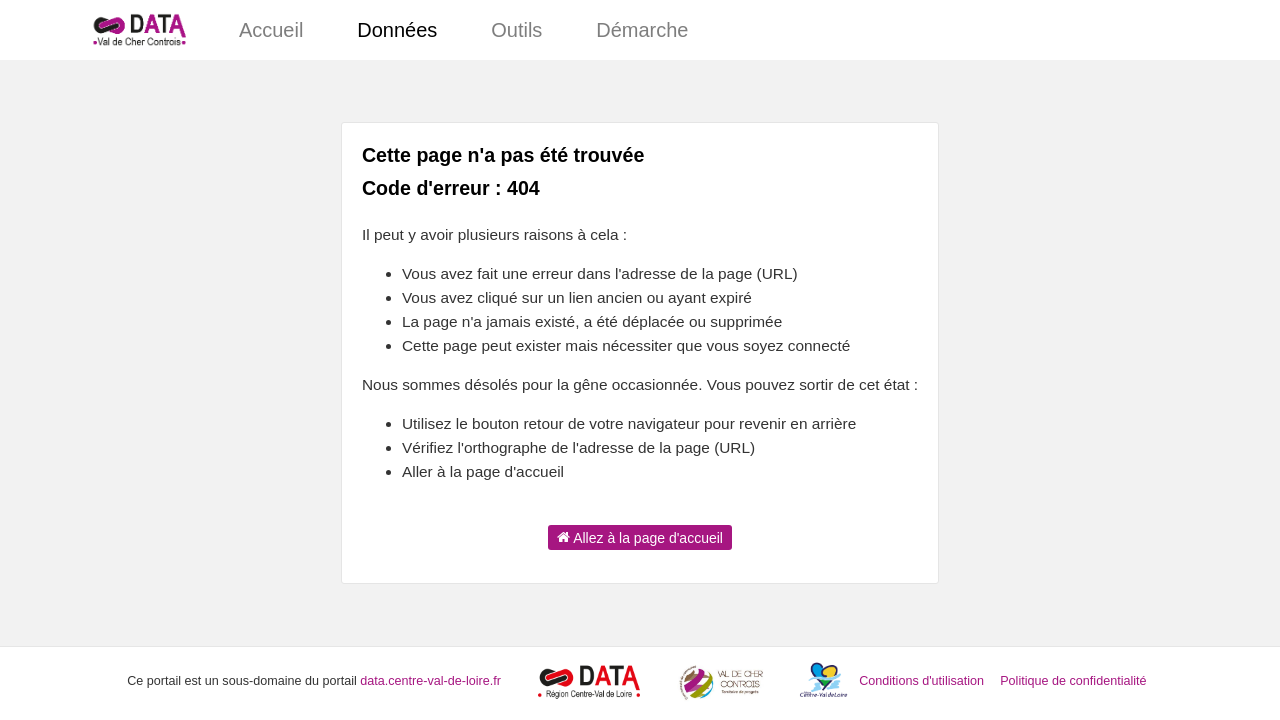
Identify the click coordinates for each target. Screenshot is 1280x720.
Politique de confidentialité (1073, 681)
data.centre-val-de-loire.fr (430, 681)
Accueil (271, 30)
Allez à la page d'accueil (640, 537)
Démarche (642, 30)
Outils (516, 30)
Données (397, 30)
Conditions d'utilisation (923, 681)
